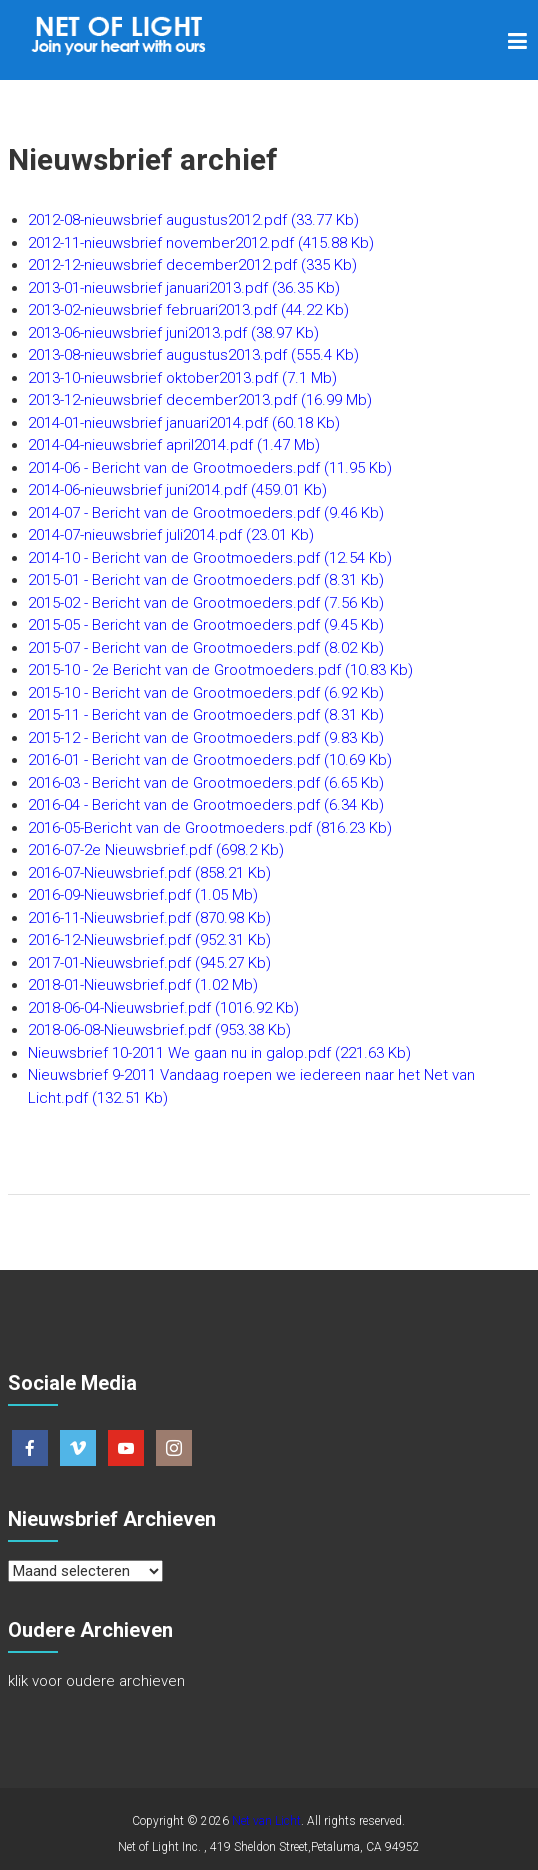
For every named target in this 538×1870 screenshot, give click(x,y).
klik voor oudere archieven (96, 1681)
